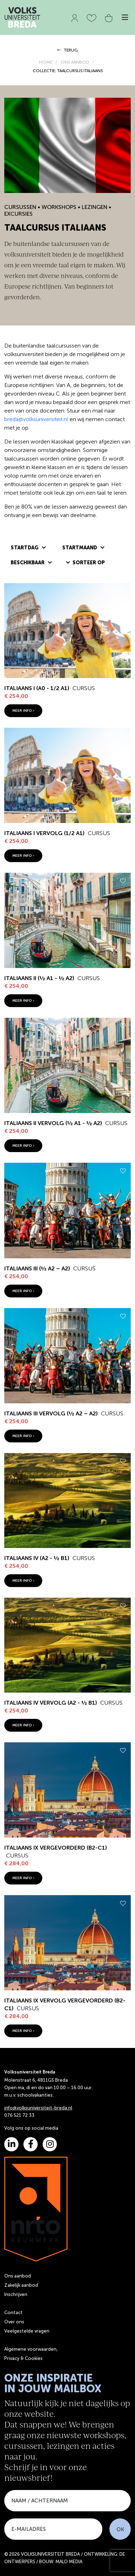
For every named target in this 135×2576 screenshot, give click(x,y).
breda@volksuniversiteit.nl (36, 419)
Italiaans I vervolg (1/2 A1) (44, 833)
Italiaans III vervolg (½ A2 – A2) (51, 1413)
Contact (13, 2312)
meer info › (23, 711)
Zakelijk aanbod (21, 2285)
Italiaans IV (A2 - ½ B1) (36, 1558)
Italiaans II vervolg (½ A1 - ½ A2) (53, 1123)
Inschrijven (15, 2294)
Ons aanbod (17, 2276)
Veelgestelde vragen (26, 2331)
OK (120, 2529)
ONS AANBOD (75, 62)
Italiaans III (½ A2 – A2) (37, 1268)
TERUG (67, 50)
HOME (45, 62)
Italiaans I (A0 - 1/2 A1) (36, 688)
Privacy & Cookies (23, 2358)
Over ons (14, 2321)
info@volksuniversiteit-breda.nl (38, 2107)
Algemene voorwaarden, (31, 2349)
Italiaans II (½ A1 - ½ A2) (39, 978)
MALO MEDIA (68, 2561)
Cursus (83, 688)
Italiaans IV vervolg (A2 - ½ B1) (50, 1702)
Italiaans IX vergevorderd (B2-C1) (55, 1847)
